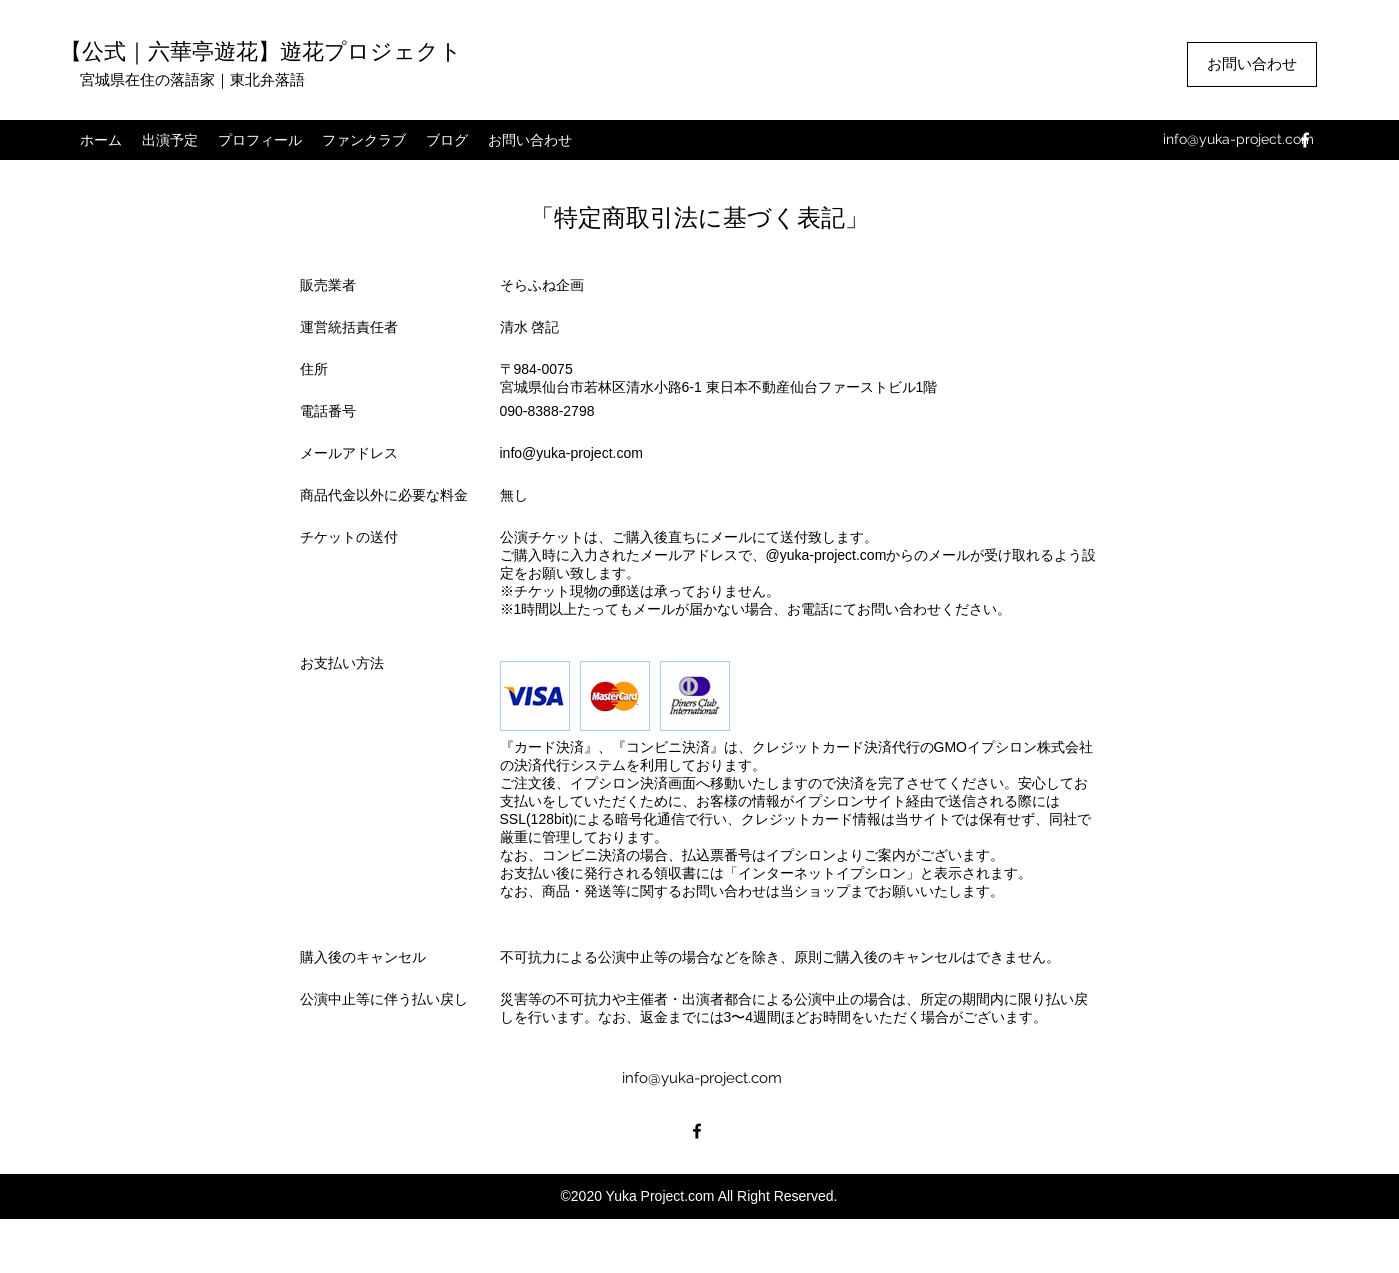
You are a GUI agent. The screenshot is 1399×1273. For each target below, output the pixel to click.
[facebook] (1305, 140)
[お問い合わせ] (1252, 64)
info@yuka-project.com (1238, 139)
